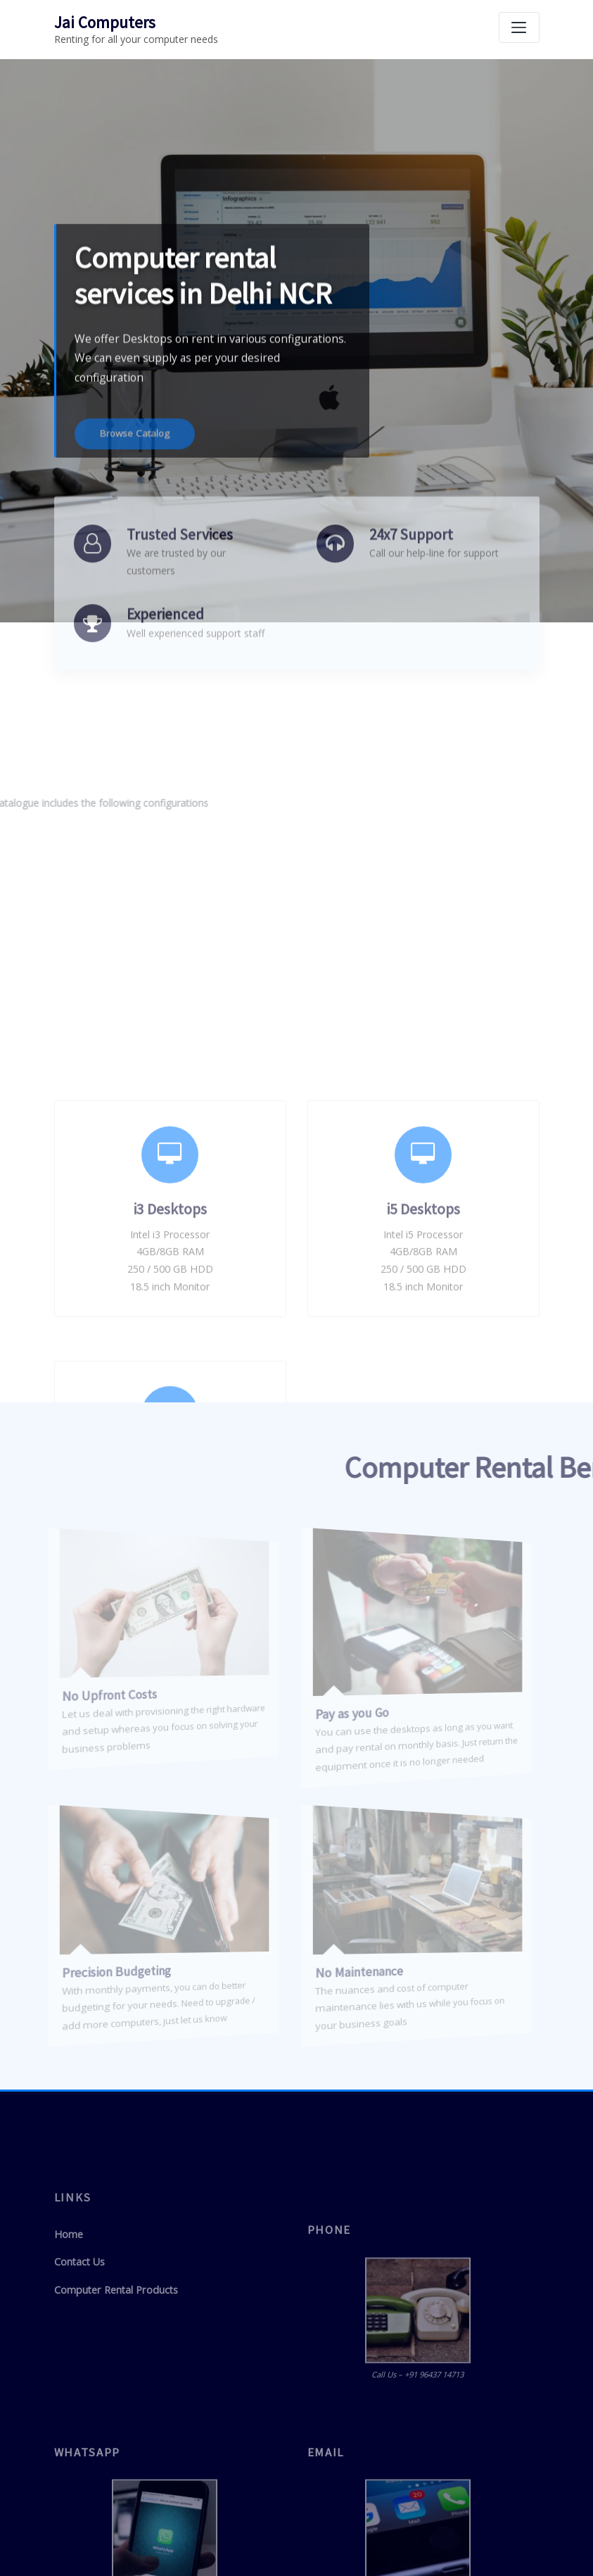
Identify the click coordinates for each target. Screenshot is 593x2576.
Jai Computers (103, 22)
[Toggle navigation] (519, 27)
